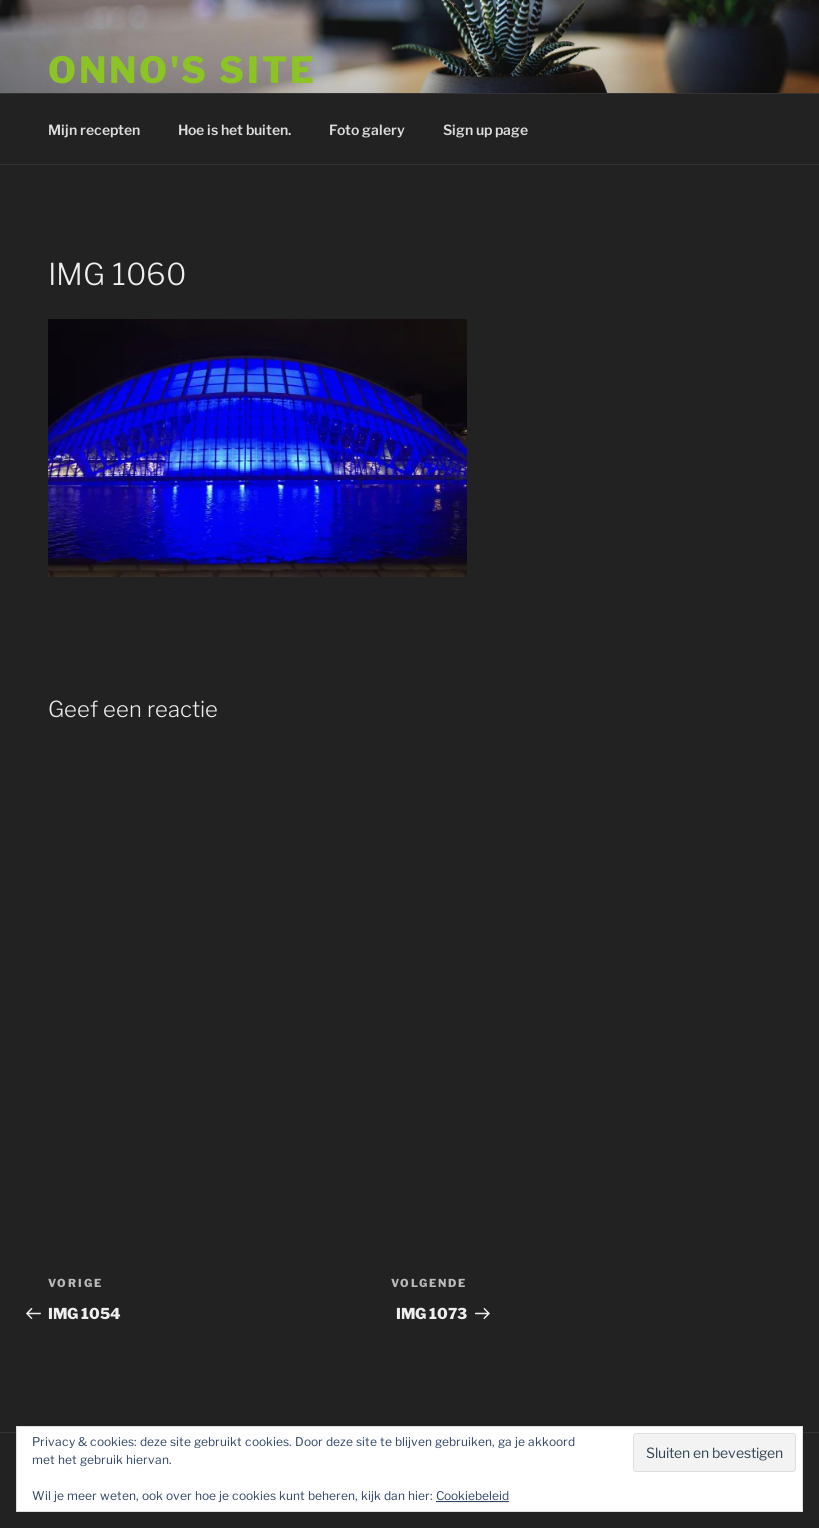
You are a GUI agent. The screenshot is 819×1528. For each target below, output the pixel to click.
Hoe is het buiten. (234, 129)
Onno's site (182, 70)
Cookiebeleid (472, 1495)
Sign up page (485, 129)
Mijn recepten (94, 129)
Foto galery (367, 129)
